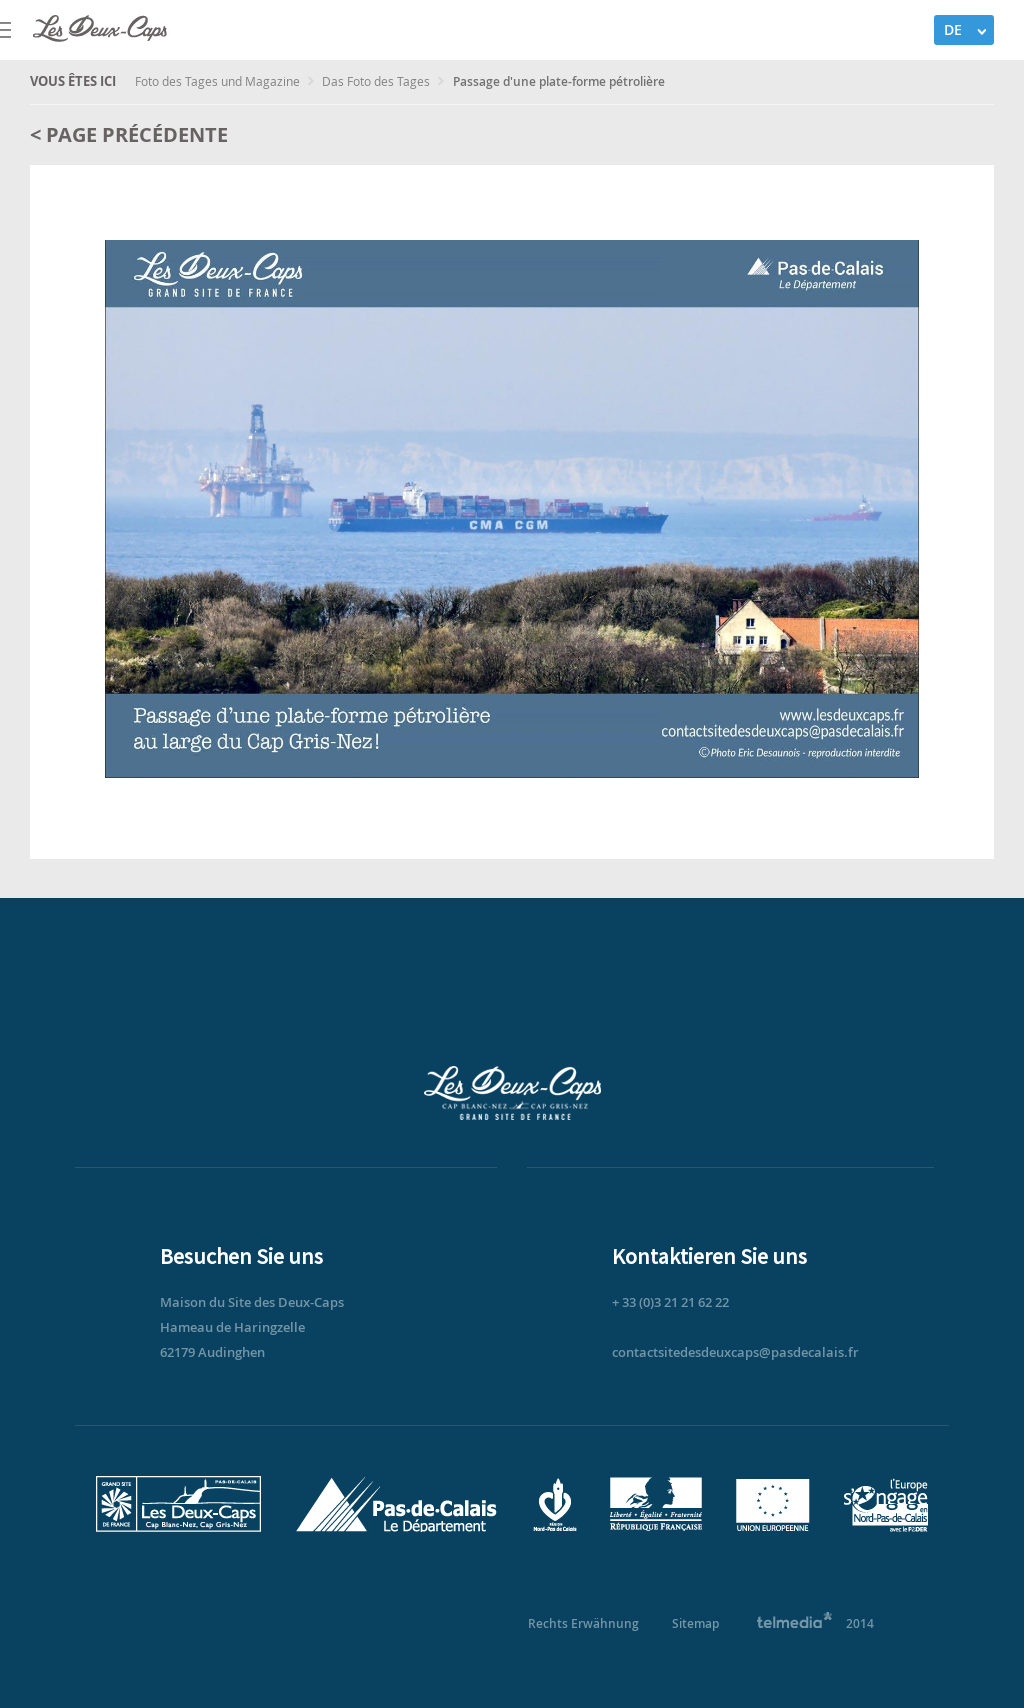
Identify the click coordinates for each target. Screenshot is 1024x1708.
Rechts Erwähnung (583, 1623)
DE (953, 29)
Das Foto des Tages (377, 81)
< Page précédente (129, 134)
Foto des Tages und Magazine (219, 81)
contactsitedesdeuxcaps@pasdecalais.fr (735, 1352)
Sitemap (695, 1623)
